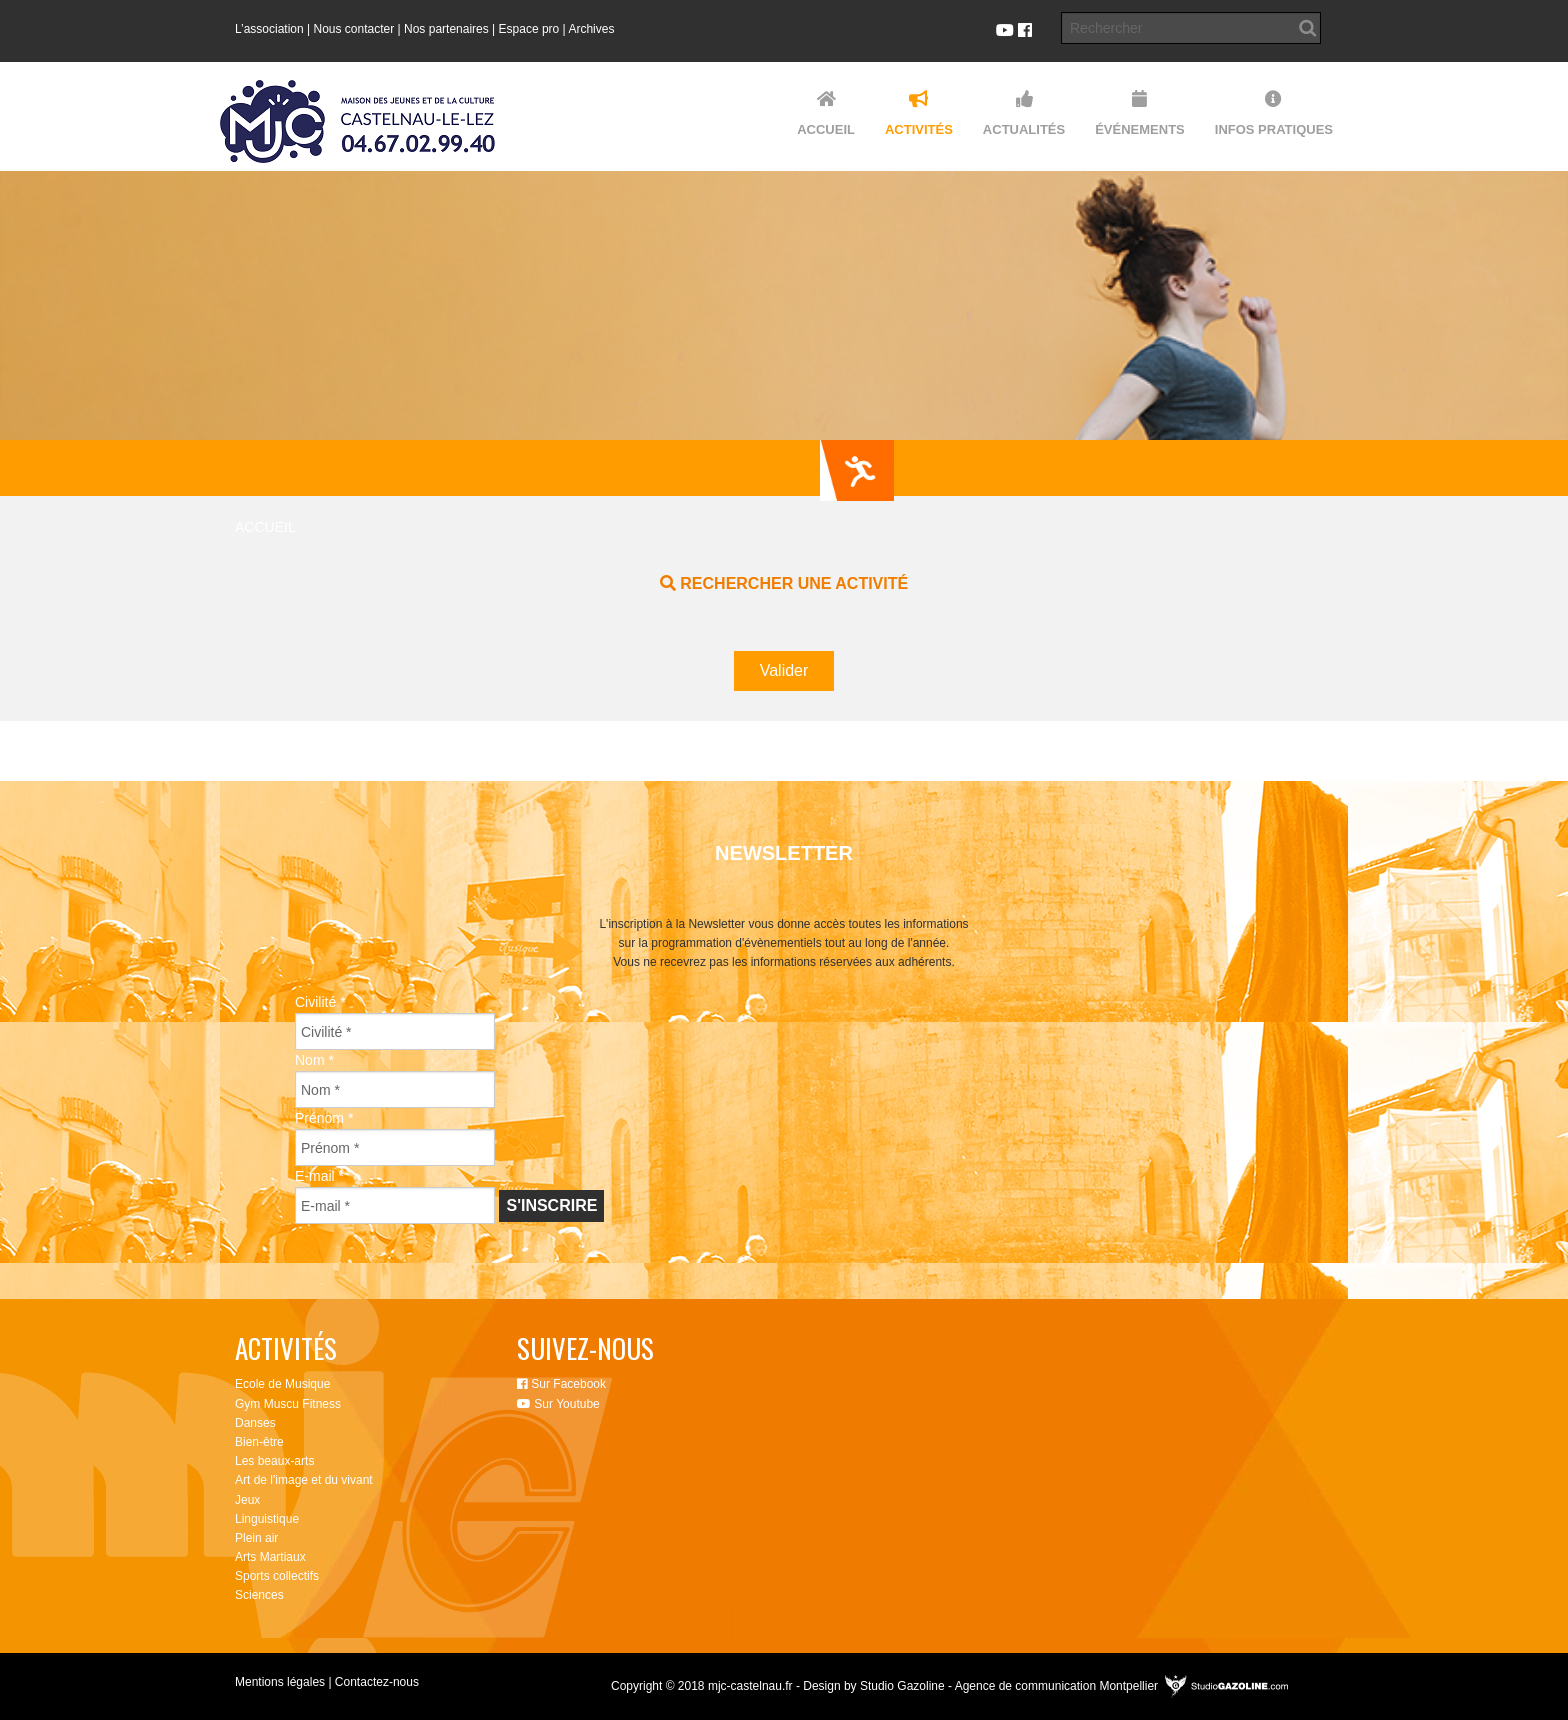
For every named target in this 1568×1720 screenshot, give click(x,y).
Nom (314, 1060)
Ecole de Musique (282, 1384)
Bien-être (259, 1442)
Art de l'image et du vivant (304, 1480)
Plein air (256, 1538)
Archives (591, 29)
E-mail (319, 1176)
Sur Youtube (558, 1404)
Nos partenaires (446, 29)
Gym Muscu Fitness (288, 1404)
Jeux (247, 1500)
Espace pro (529, 29)
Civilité (320, 1002)
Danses (255, 1423)
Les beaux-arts (274, 1461)
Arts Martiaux (270, 1557)
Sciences (259, 1595)
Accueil (265, 527)
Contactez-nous (377, 1682)
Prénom (324, 1118)
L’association (269, 29)
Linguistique (267, 1519)
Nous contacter (354, 29)
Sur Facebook (561, 1384)
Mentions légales (280, 1682)
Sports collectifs (277, 1576)
